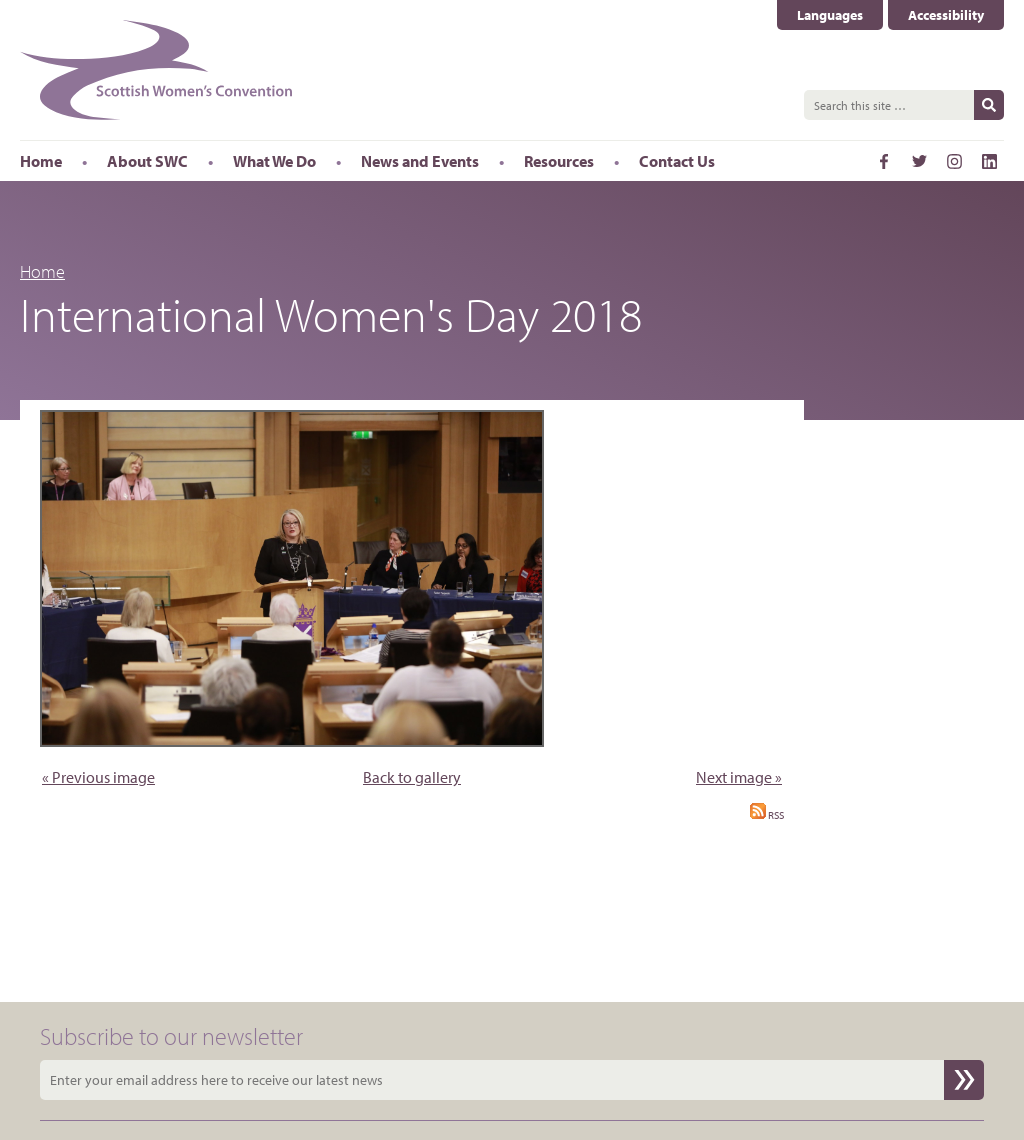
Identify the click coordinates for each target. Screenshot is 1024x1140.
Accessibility (946, 15)
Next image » (739, 777)
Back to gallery (412, 777)
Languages (830, 15)
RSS (767, 815)
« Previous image (98, 777)
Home (42, 271)
